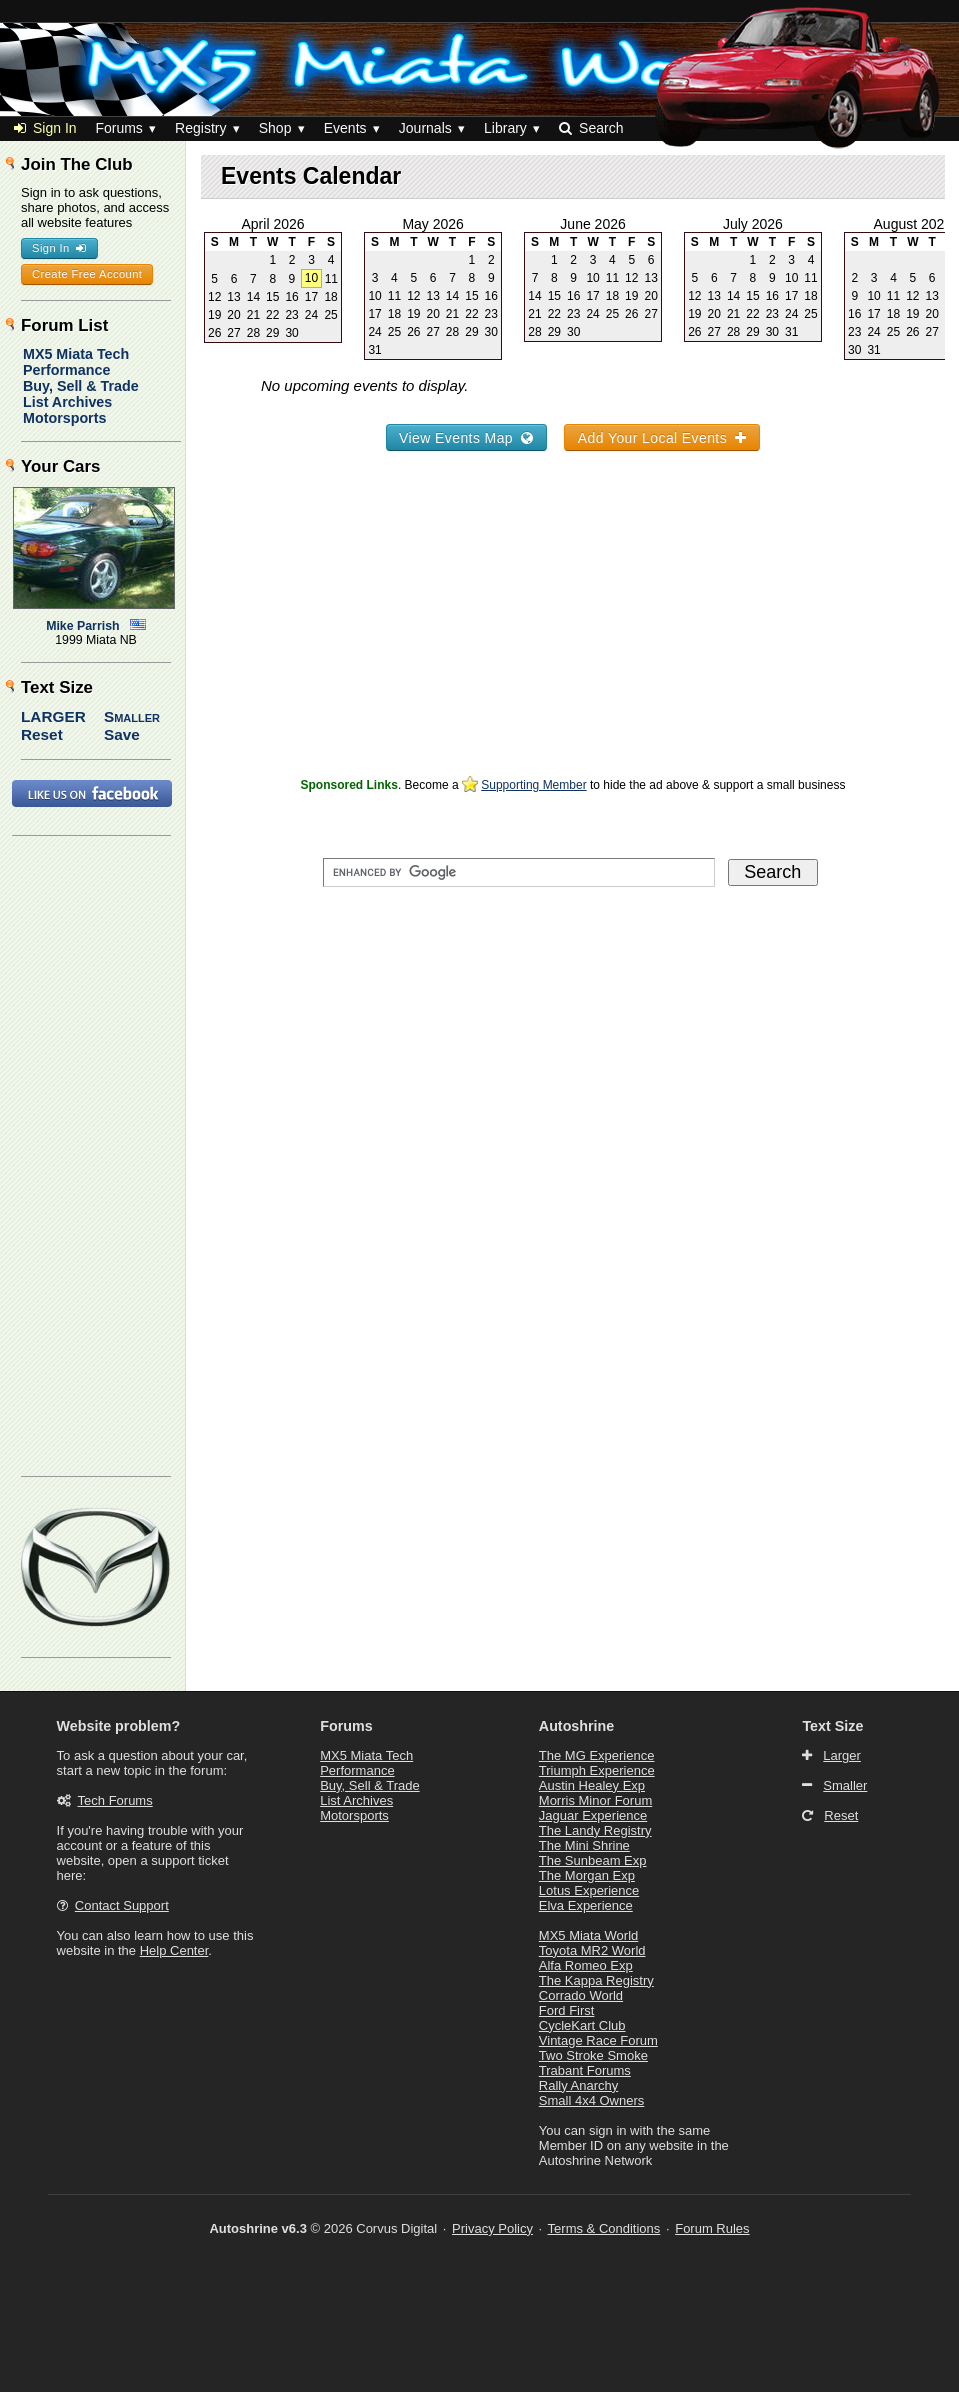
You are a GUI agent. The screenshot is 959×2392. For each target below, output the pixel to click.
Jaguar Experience (593, 1815)
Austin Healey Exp (592, 1785)
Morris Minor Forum (595, 1800)
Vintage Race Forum (598, 2040)
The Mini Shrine (584, 1845)
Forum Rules (712, 2228)
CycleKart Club (582, 2025)
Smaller (132, 716)
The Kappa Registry (596, 1980)
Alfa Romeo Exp (586, 1965)
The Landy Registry (595, 1830)
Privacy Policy (492, 2228)
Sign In (45, 128)
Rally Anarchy (578, 2085)
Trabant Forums (585, 2070)
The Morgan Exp (587, 1875)
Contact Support (122, 1905)
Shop (275, 128)
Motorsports (64, 418)
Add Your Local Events (662, 438)
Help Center (174, 1950)
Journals (425, 128)
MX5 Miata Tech (76, 354)
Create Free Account (87, 274)
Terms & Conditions (604, 2228)
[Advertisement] (573, 632)
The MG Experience (597, 1755)
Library (505, 128)
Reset (42, 734)
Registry (200, 128)
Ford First (567, 2010)
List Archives (67, 402)
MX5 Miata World (588, 1935)
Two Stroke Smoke (593, 2055)
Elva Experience (586, 1905)
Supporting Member (533, 785)
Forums (118, 128)
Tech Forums (115, 1800)
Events (345, 128)
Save (122, 734)
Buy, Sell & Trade (81, 386)
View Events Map (466, 438)
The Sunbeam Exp (593, 1860)
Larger (53, 716)
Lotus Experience (589, 1890)
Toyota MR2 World (592, 1950)
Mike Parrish (82, 626)
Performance (66, 370)
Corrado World (581, 1995)
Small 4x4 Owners (591, 2100)
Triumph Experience (597, 1770)
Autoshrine (576, 1726)
